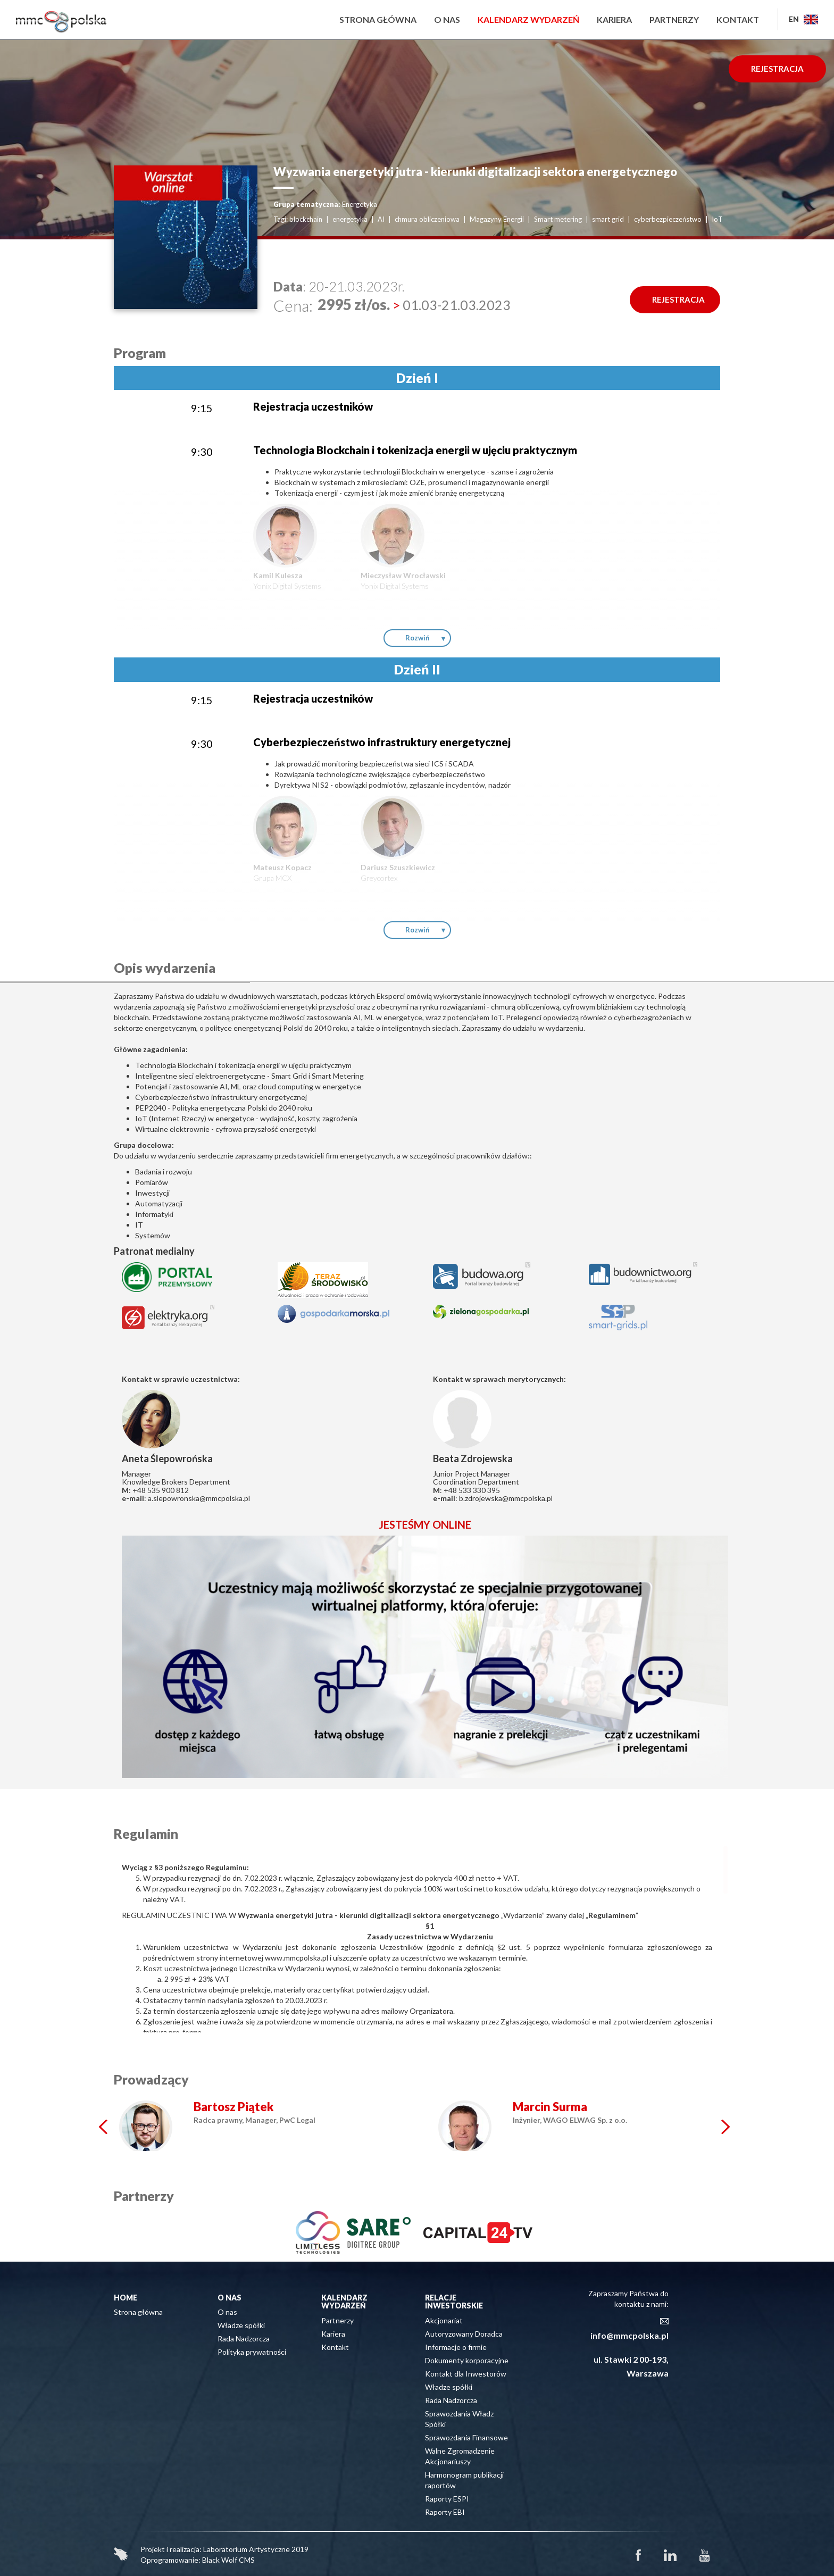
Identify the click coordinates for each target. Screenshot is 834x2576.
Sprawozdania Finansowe (466, 2437)
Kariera (614, 19)
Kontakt (737, 19)
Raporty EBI (445, 2511)
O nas (447, 19)
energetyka (350, 219)
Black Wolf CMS (228, 2559)
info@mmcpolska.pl (629, 2335)
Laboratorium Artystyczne (246, 2549)
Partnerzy (674, 19)
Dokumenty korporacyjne (466, 2360)
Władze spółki (241, 2325)
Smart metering (558, 219)
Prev (103, 2127)
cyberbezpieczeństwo (668, 219)
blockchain (305, 219)
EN (803, 18)
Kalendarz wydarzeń (528, 19)
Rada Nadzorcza (244, 2338)
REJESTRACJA (777, 68)
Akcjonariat (444, 2320)
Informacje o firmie (456, 2347)
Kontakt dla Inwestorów (465, 2373)
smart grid (608, 219)
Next (725, 2127)
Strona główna (377, 19)
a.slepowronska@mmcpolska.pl (199, 1498)
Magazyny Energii (497, 219)
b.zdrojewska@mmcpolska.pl (506, 1498)
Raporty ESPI (447, 2498)
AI (381, 219)
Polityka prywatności (252, 2351)
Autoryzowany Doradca (464, 2333)
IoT (717, 219)
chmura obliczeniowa (427, 219)
